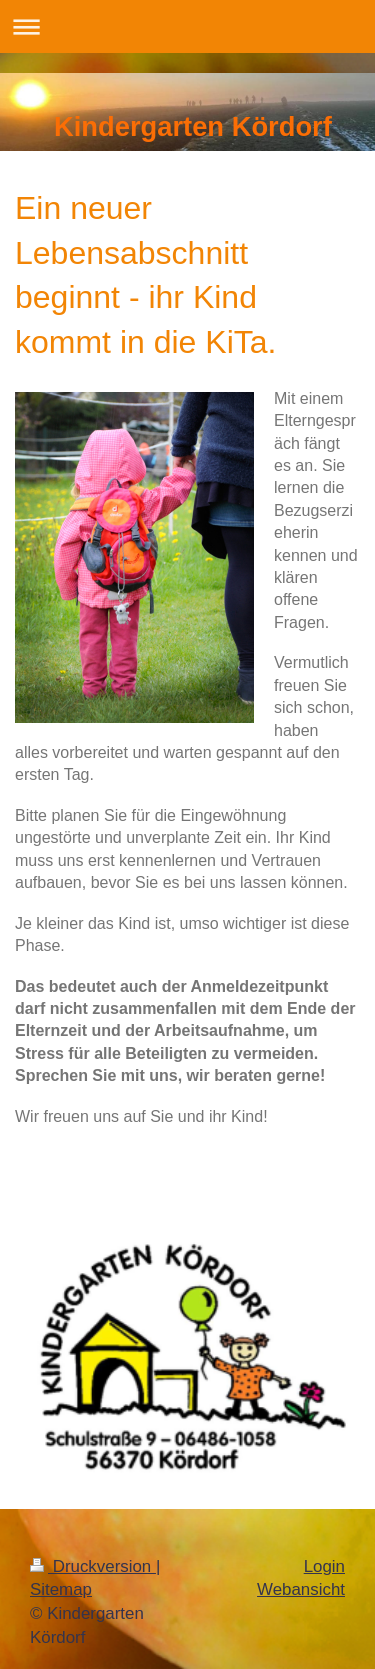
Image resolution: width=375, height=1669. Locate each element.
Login (324, 1566)
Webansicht (301, 1589)
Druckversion (93, 1566)
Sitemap (61, 1589)
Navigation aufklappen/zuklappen (187, 26)
